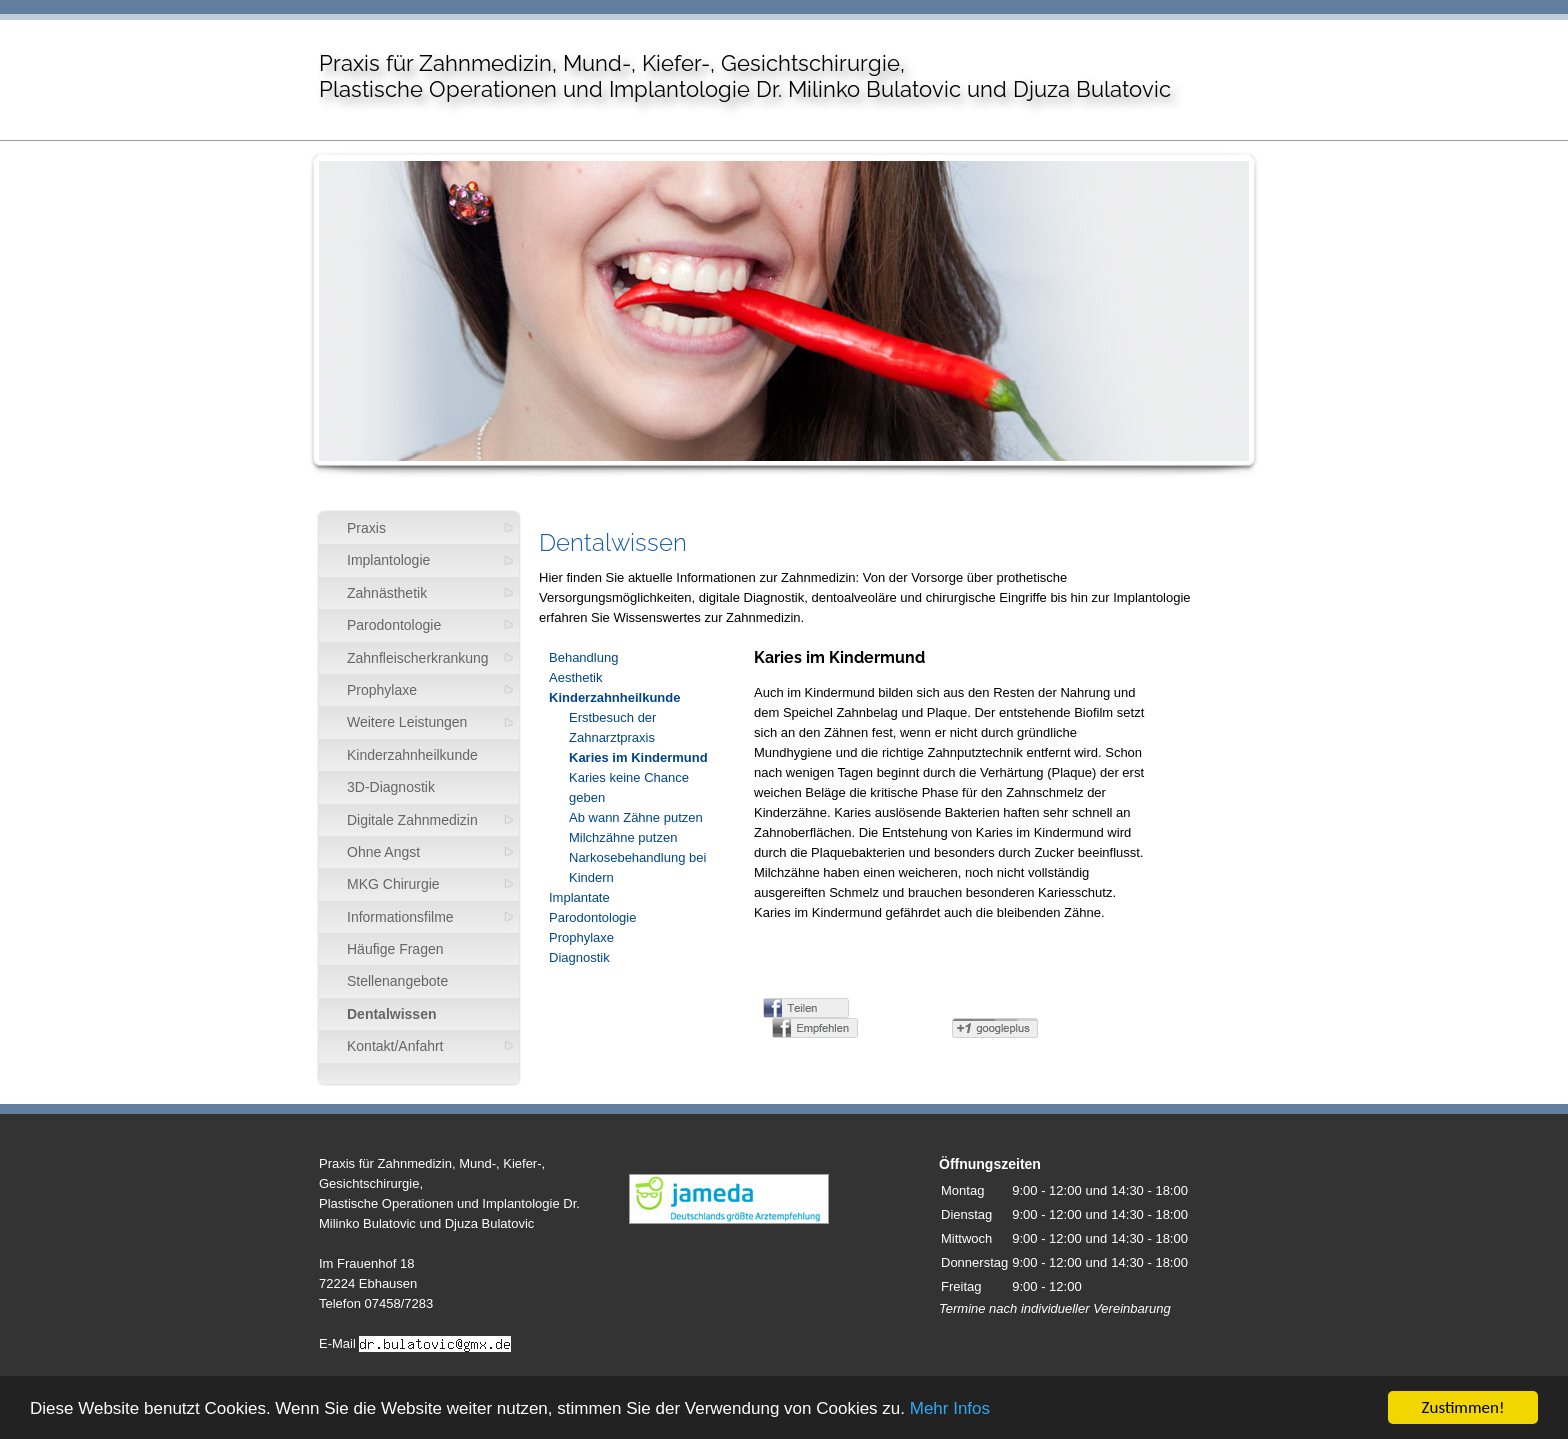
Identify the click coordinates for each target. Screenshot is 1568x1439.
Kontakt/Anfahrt (395, 1046)
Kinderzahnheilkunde (412, 755)
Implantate (579, 897)
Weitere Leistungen (407, 722)
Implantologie (388, 560)
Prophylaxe (382, 690)
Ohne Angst (383, 852)
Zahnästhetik (387, 593)
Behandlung (583, 657)
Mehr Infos (950, 1408)
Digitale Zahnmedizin (412, 820)
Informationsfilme (400, 917)
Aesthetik (575, 677)
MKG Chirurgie (393, 884)
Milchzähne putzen (623, 837)
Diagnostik (579, 957)
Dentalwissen (391, 1014)
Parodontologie (394, 625)
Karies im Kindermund (638, 757)
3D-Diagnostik (391, 787)
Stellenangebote (397, 981)
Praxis (366, 528)
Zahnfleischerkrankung (418, 658)
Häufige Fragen (395, 949)
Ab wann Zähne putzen (636, 817)
